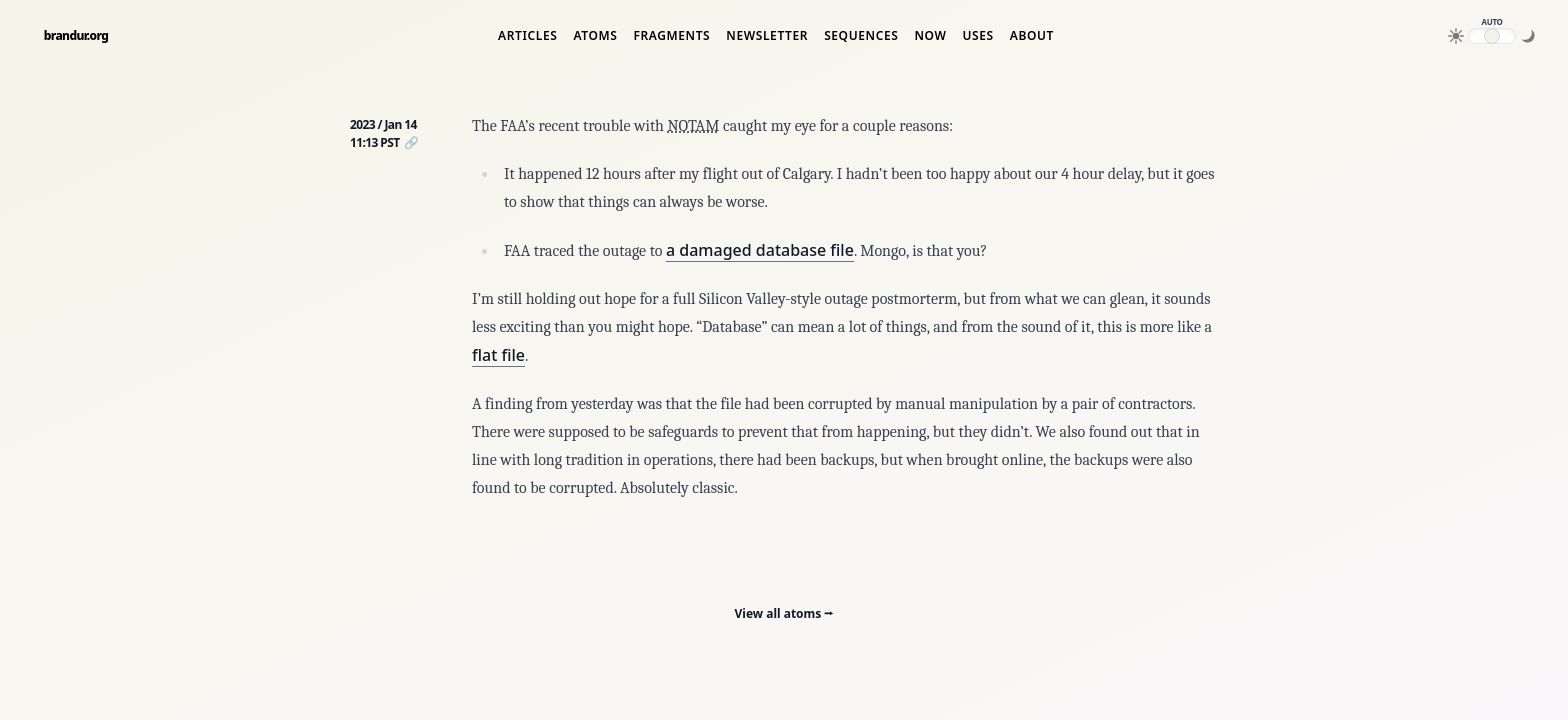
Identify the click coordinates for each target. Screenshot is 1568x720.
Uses (977, 36)
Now (930, 36)
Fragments (671, 36)
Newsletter (767, 36)
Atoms (595, 36)
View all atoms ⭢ (784, 613)
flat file (498, 355)
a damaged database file (760, 250)
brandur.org (76, 36)
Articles (527, 36)
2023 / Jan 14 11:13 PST (383, 133)
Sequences (861, 36)
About (1032, 36)
